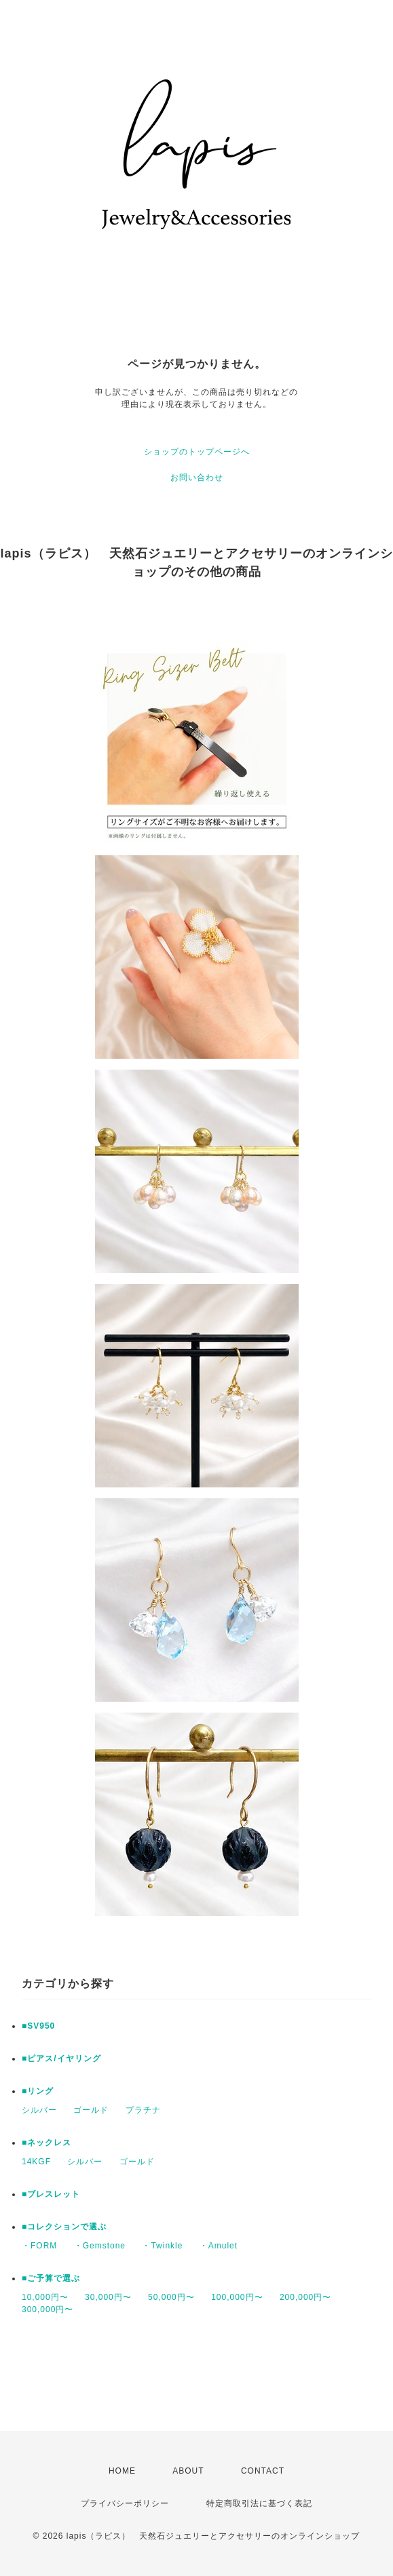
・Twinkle (162, 2245)
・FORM (39, 2245)
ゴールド (91, 2110)
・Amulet (219, 2245)
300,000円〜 (47, 2309)
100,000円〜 (237, 2297)
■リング (38, 2091)
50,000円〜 (171, 2297)
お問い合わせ (196, 477)
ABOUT (188, 2471)
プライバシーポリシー (125, 2503)
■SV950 (38, 2026)
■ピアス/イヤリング (61, 2058)
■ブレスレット (51, 2194)
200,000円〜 (305, 2297)
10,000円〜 (45, 2297)
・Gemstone (100, 2245)
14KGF (36, 2161)
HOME (122, 2471)
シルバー (39, 2110)
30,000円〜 (108, 2297)
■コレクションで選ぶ (64, 2226)
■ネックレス (46, 2142)
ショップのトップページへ (197, 451)
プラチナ (143, 2110)
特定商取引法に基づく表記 (259, 2503)
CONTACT (262, 2471)
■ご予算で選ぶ (51, 2278)
